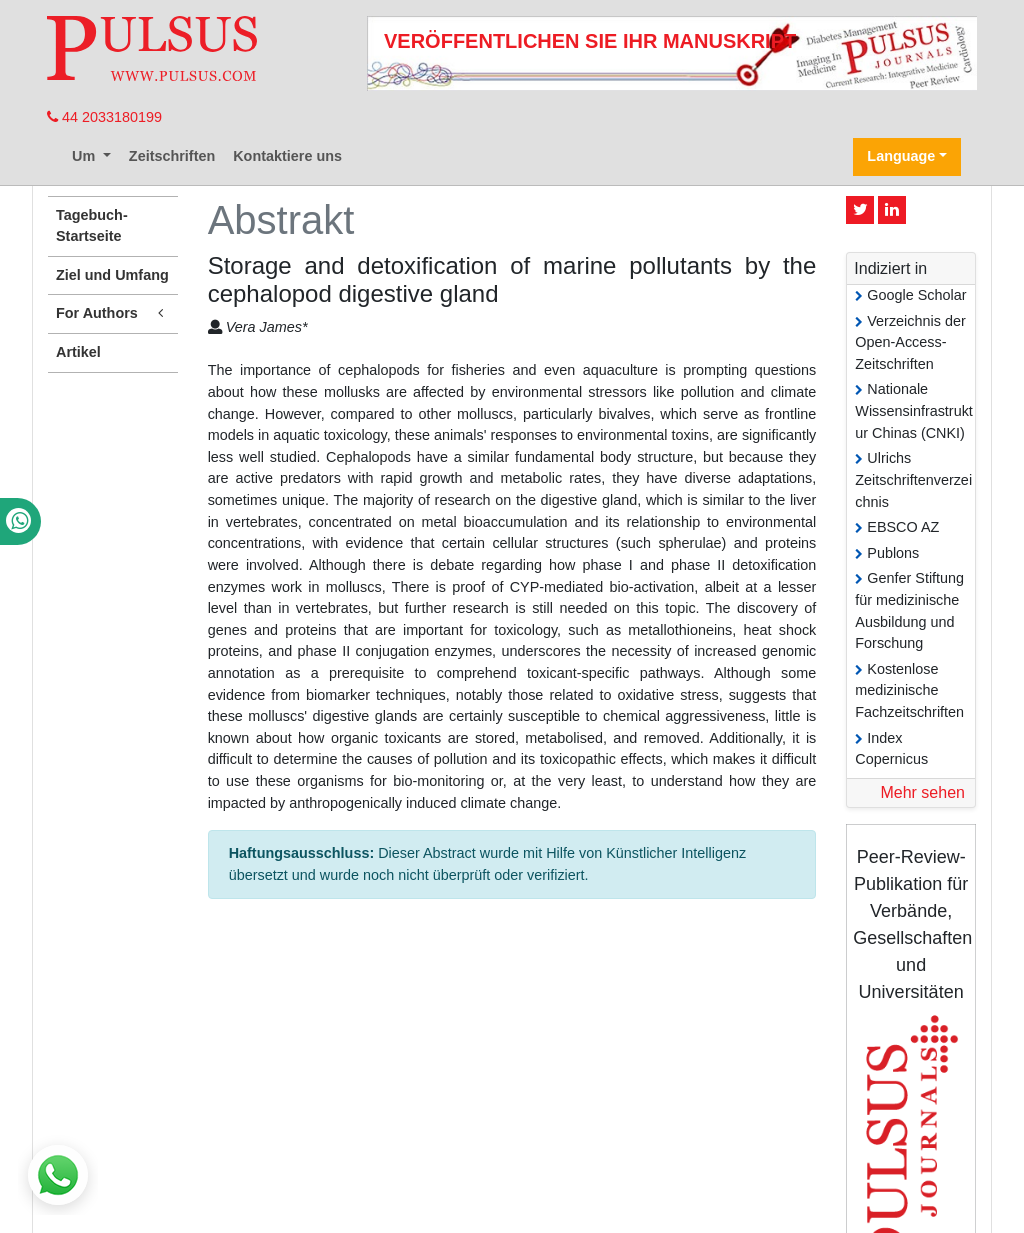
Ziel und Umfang (112, 275)
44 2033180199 (104, 117)
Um (85, 156)
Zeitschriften (172, 156)
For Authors (113, 313)
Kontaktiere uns (287, 156)
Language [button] (901, 156)
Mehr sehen (922, 792)
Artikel (78, 352)
